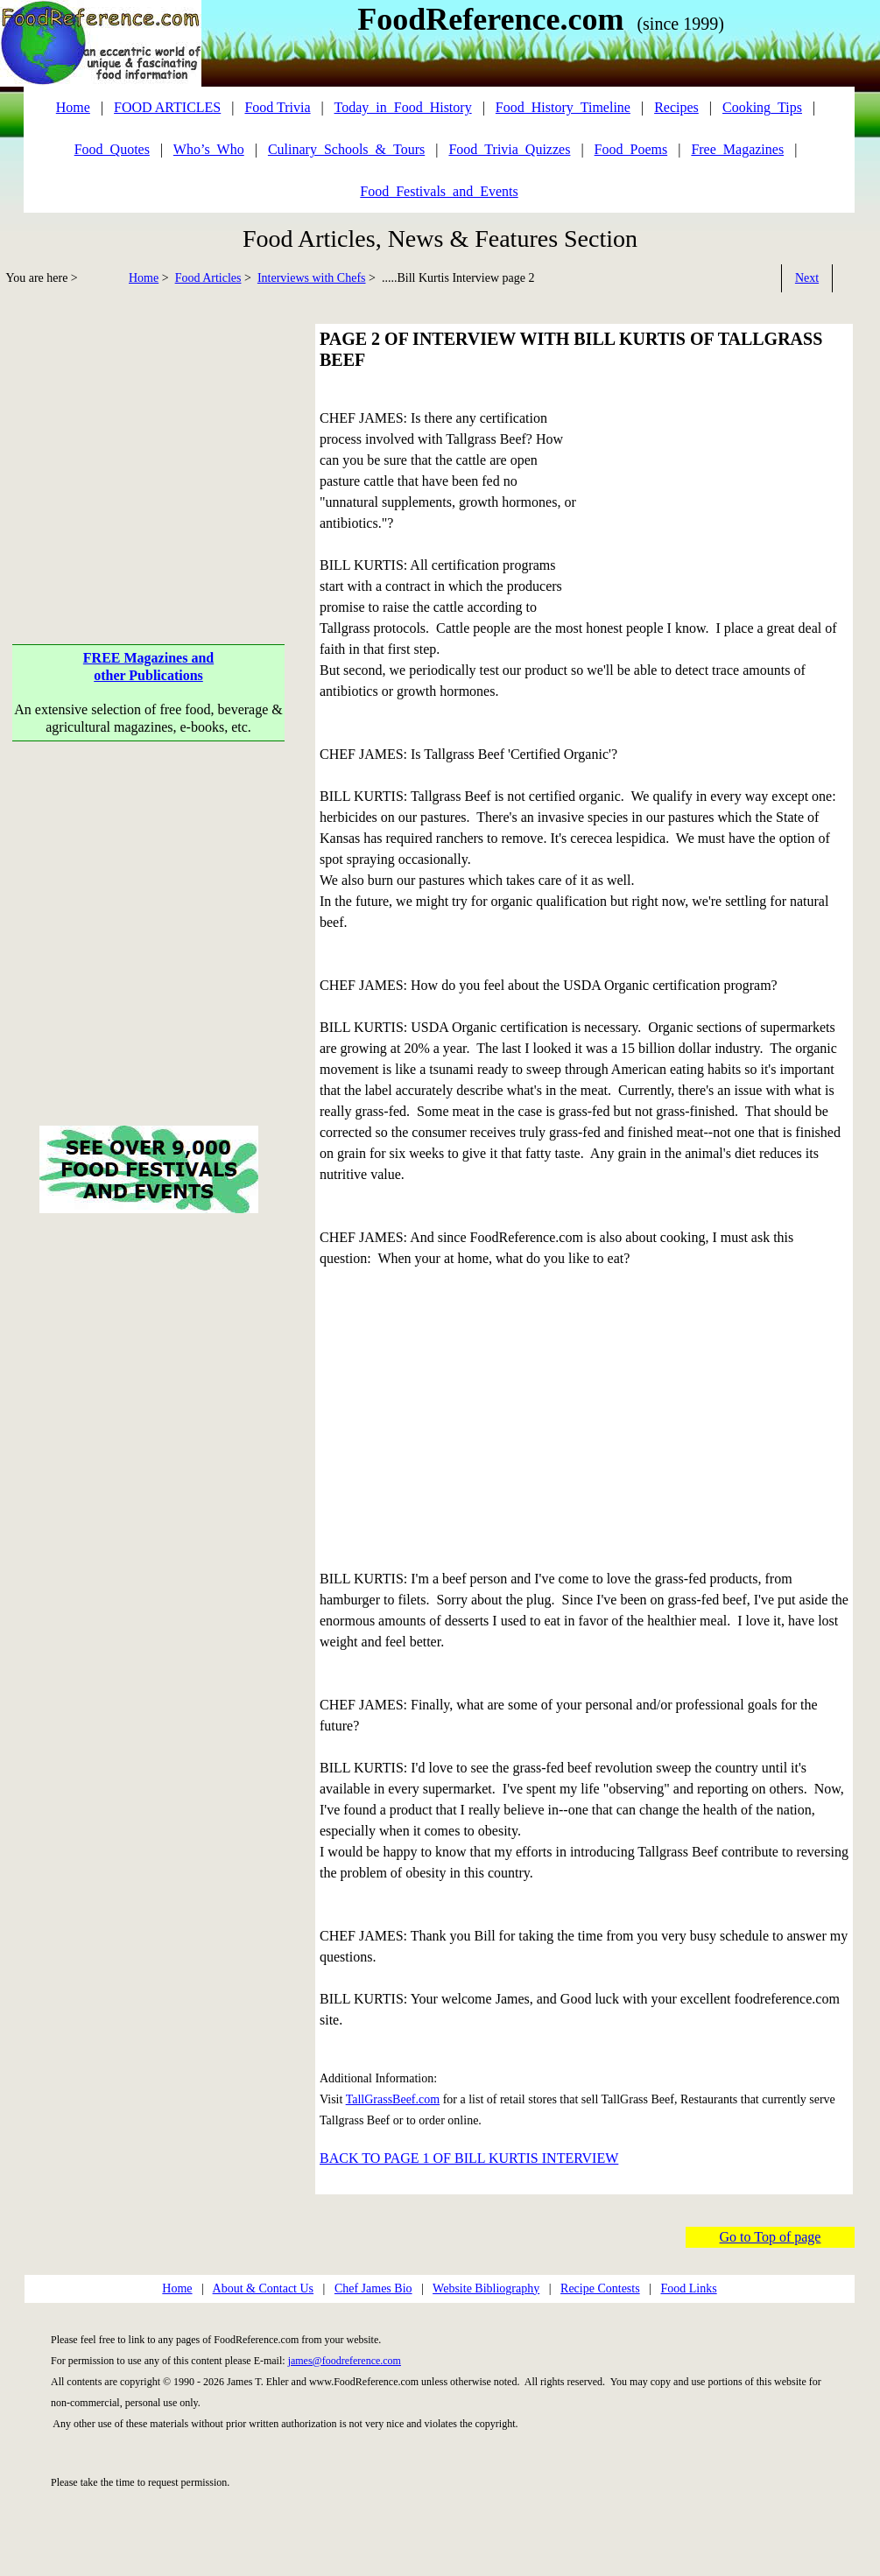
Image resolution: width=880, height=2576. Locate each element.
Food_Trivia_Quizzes (509, 149)
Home (143, 277)
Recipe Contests (600, 2288)
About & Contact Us (263, 2288)
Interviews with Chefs (311, 277)
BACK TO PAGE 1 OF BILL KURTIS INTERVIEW (469, 2158)
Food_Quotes (112, 149)
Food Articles (208, 277)
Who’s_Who (208, 149)
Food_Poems (631, 149)
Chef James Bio (373, 2288)
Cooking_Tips (762, 107)
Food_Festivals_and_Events (438, 191)
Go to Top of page (770, 2236)
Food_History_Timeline (563, 107)
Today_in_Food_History (403, 107)
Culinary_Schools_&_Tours (346, 149)
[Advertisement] (149, 446)
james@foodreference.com (344, 2361)
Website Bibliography (486, 2288)
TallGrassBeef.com (393, 2099)
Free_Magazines (737, 149)
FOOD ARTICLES (167, 107)
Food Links (688, 2288)
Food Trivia (277, 107)
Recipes (676, 107)
